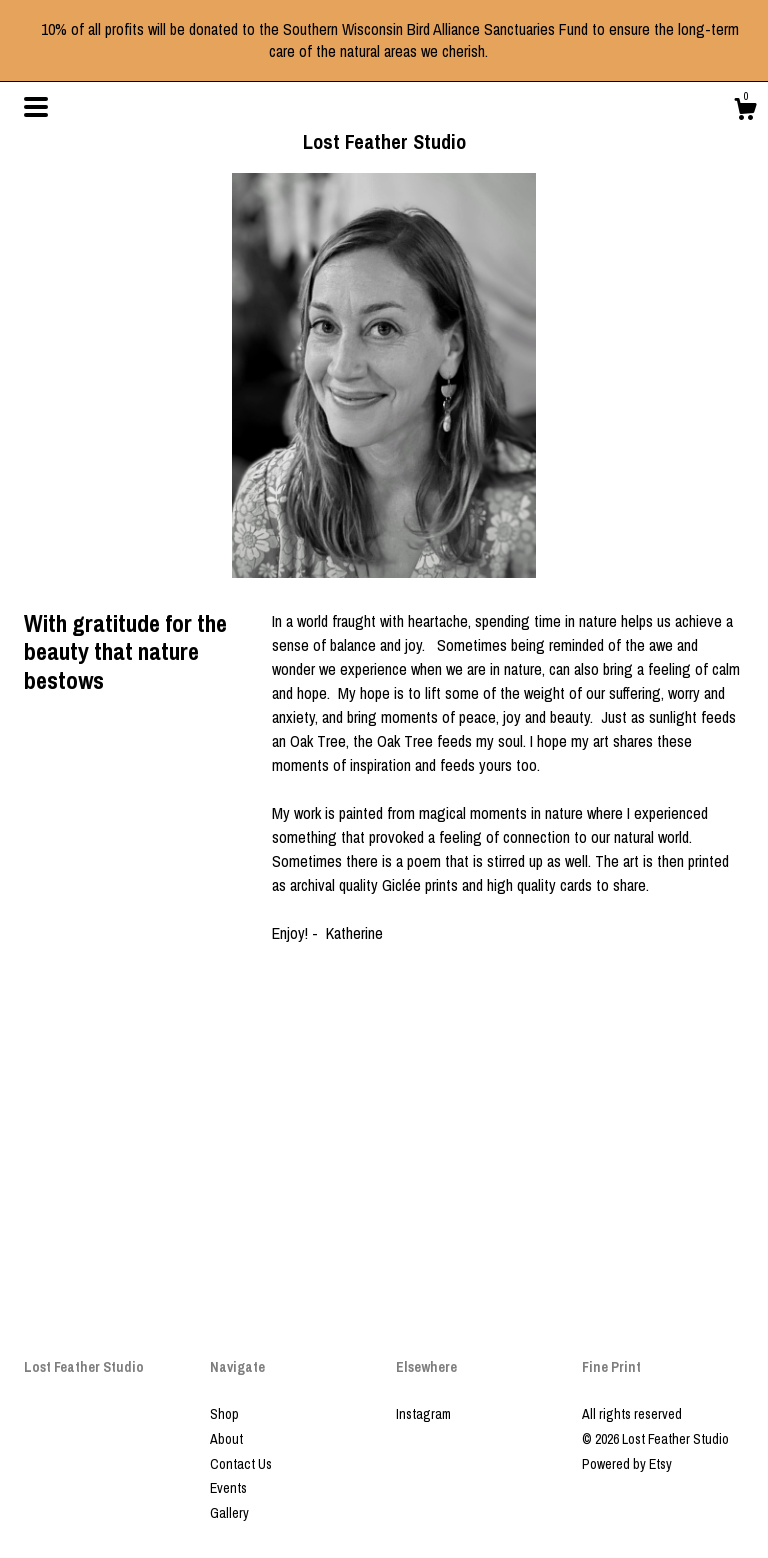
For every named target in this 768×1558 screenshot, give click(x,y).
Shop (224, 1414)
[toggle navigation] (36, 107)
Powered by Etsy (627, 1464)
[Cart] (745, 112)
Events (228, 1488)
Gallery (229, 1513)
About (226, 1439)
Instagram (423, 1414)
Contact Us (241, 1464)
